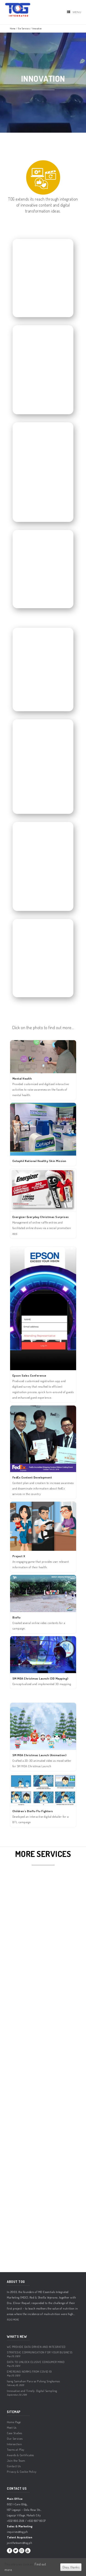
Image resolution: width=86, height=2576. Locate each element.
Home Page (14, 2422)
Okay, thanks (70, 2567)
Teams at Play (15, 2449)
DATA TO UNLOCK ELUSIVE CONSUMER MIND (35, 2362)
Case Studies (14, 2433)
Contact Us (14, 2466)
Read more (13, 2319)
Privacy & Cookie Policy (21, 2471)
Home (13, 28)
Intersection (14, 2444)
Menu (74, 12)
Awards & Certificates (20, 2455)
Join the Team (16, 2460)
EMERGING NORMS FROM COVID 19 (29, 2371)
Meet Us (12, 2427)
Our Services (24, 28)
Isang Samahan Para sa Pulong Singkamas (33, 2381)
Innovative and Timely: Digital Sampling (32, 2391)
